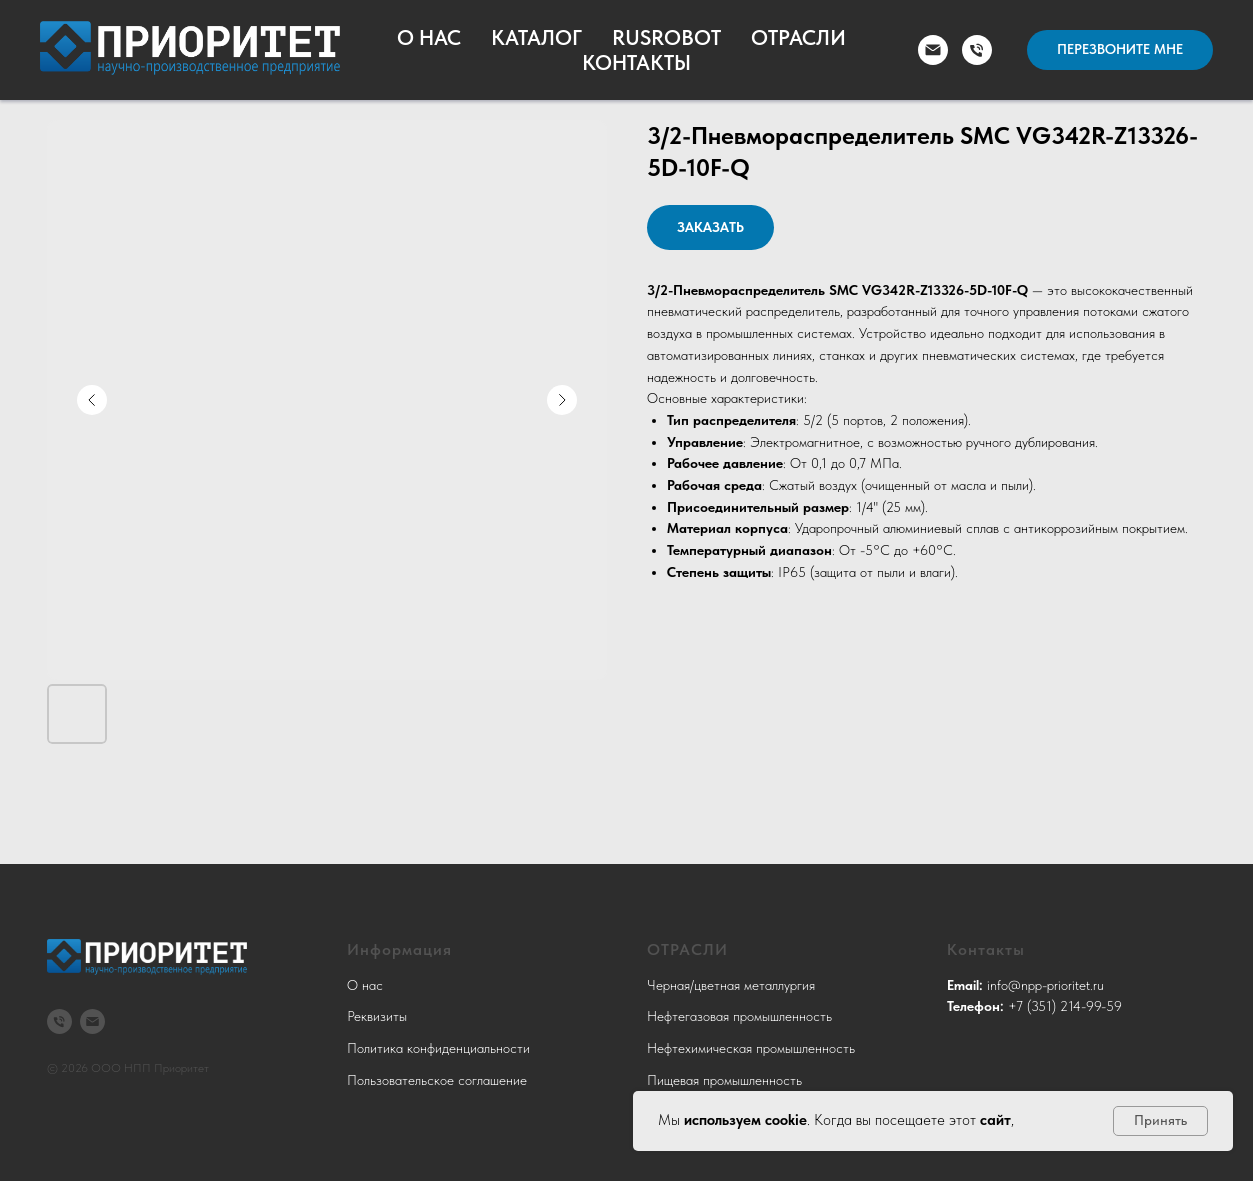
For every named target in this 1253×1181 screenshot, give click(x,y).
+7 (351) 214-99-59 (1065, 1006)
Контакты (636, 62)
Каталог (536, 37)
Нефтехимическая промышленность (751, 1048)
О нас (365, 985)
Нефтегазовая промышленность (739, 1016)
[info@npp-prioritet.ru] (92, 1021)
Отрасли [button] (798, 37)
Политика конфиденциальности (438, 1048)
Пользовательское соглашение (437, 1080)
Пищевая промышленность (724, 1080)
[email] (933, 50)
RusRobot (666, 37)
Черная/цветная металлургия (731, 985)
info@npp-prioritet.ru (1045, 985)
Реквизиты (377, 1016)
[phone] (977, 50)
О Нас (429, 37)
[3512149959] (59, 1021)
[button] (1120, 50)
